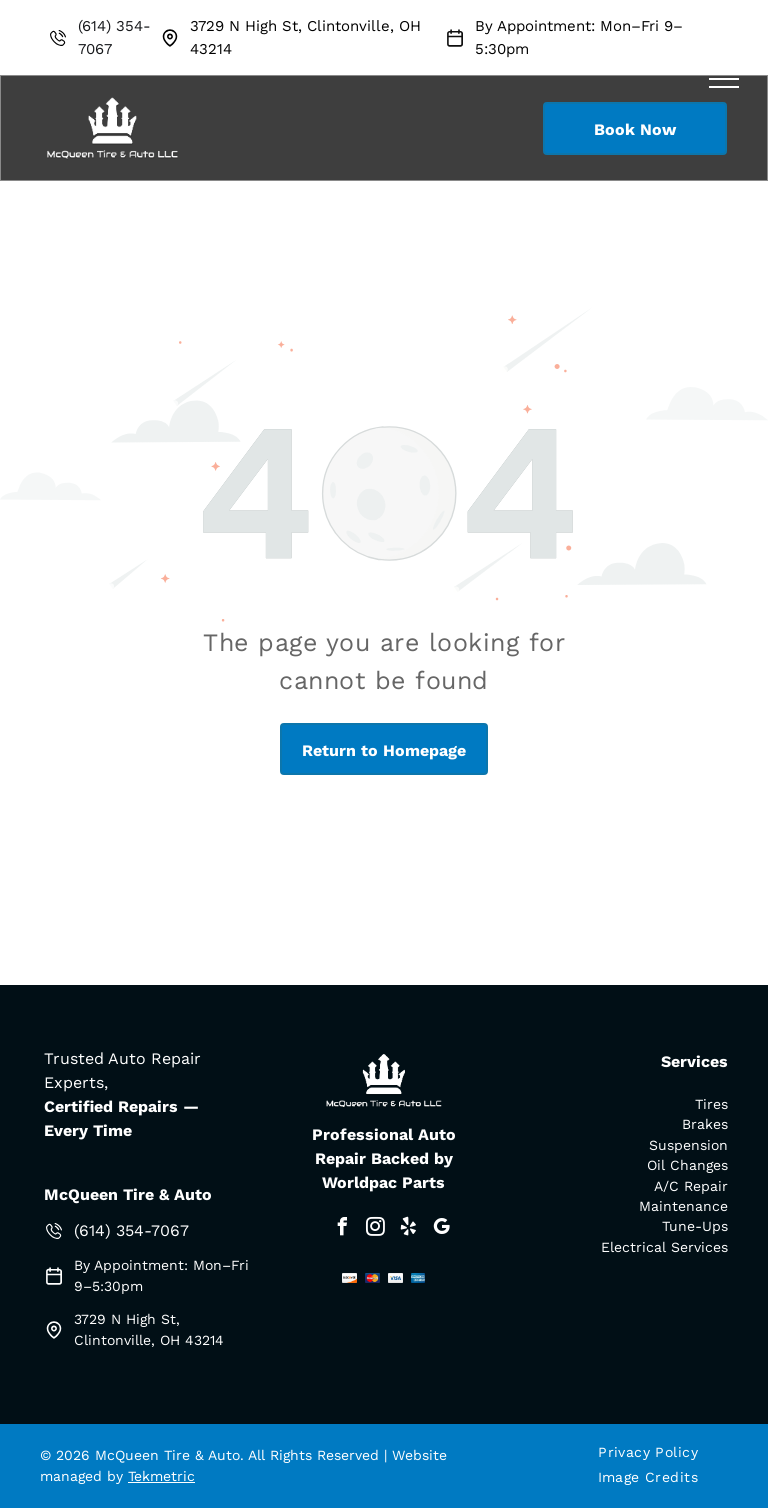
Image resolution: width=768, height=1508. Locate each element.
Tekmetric (161, 1476)
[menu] (724, 79)
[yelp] (408, 1229)
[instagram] (375, 1229)
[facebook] (342, 1229)
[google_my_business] (441, 1229)
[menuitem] (655, 1452)
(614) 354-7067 (131, 1230)
